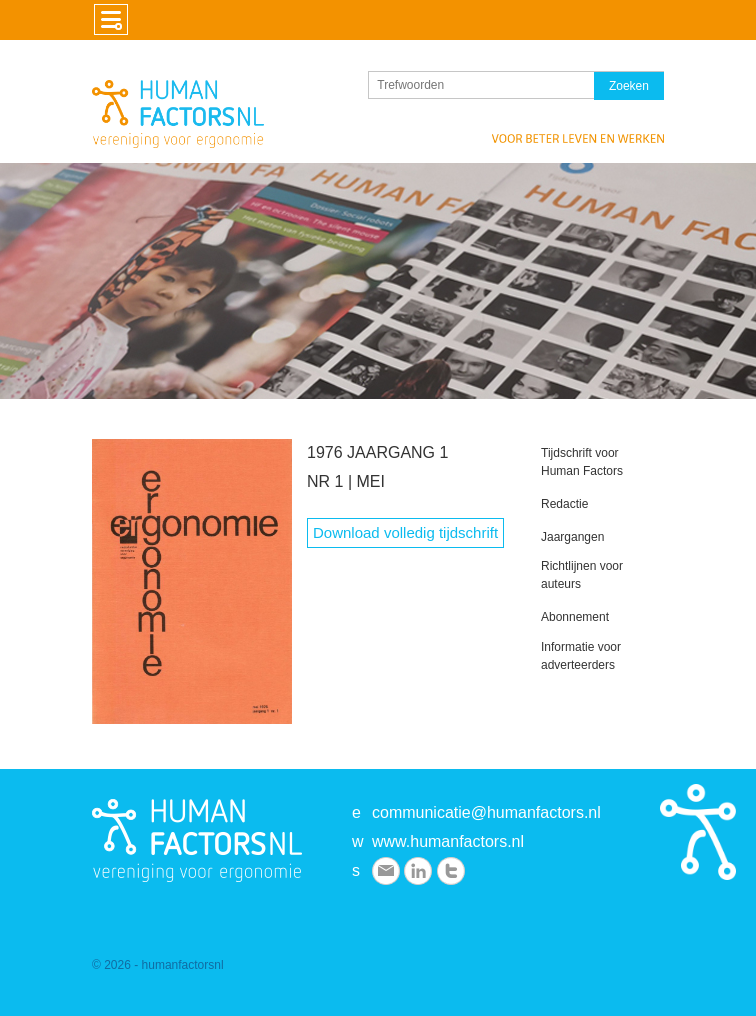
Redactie (564, 504)
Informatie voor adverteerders (581, 656)
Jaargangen (572, 537)
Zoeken (629, 86)
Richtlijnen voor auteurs (582, 575)
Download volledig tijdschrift (405, 532)
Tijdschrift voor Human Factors (582, 462)
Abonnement (575, 617)
